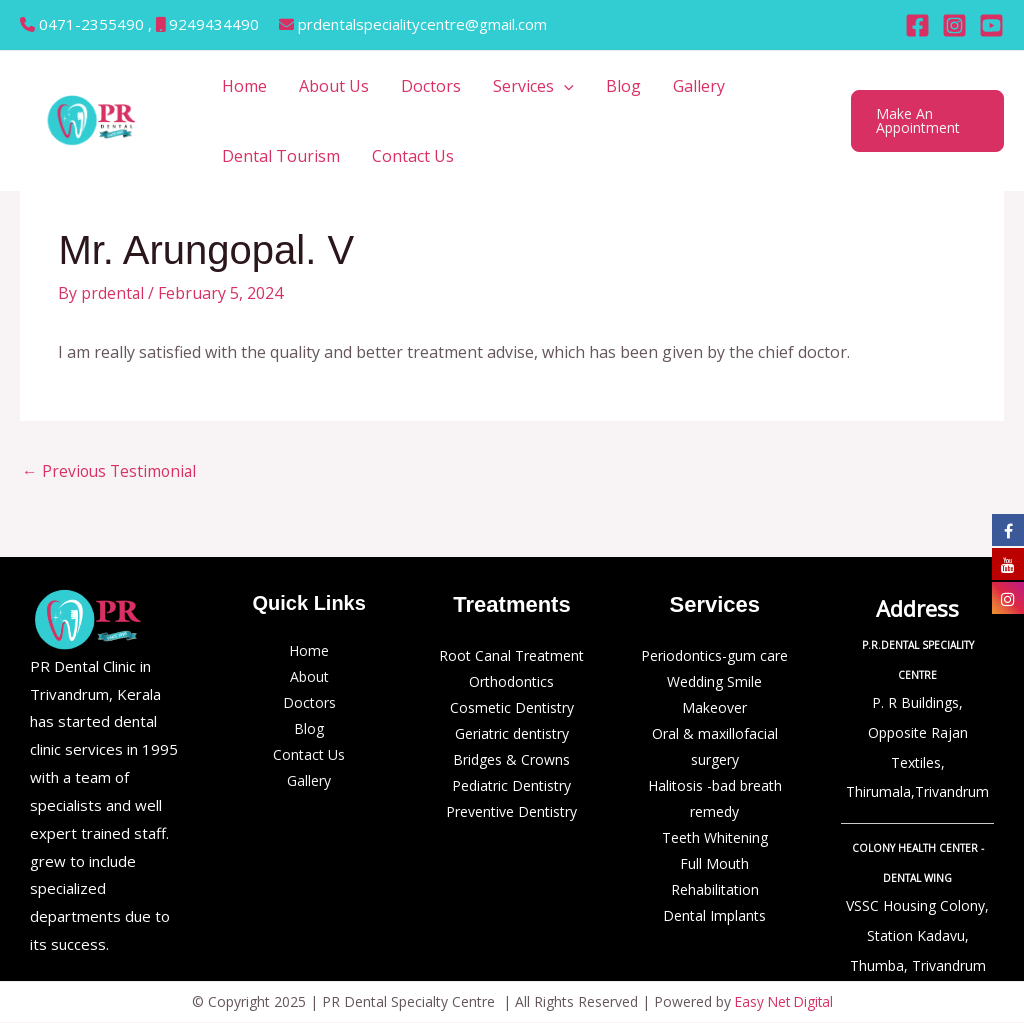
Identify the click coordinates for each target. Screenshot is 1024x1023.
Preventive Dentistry (511, 812)
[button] (564, 86)
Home (244, 86)
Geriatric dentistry (512, 734)
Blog (623, 86)
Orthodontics (511, 682)
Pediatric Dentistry (511, 786)
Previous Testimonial (111, 472)
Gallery (699, 86)
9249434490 (214, 24)
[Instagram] (954, 25)
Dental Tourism (281, 156)
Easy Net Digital (783, 1002)
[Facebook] (917, 25)
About (309, 677)
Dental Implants (714, 916)
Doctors (431, 86)
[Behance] (991, 25)
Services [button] (533, 86)
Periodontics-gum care (714, 656)
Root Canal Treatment (511, 656)
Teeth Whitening (715, 838)
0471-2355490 (93, 24)
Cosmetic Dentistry (512, 708)
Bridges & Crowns (511, 760)
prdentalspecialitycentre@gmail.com (422, 24)
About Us (334, 86)
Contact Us (413, 156)
